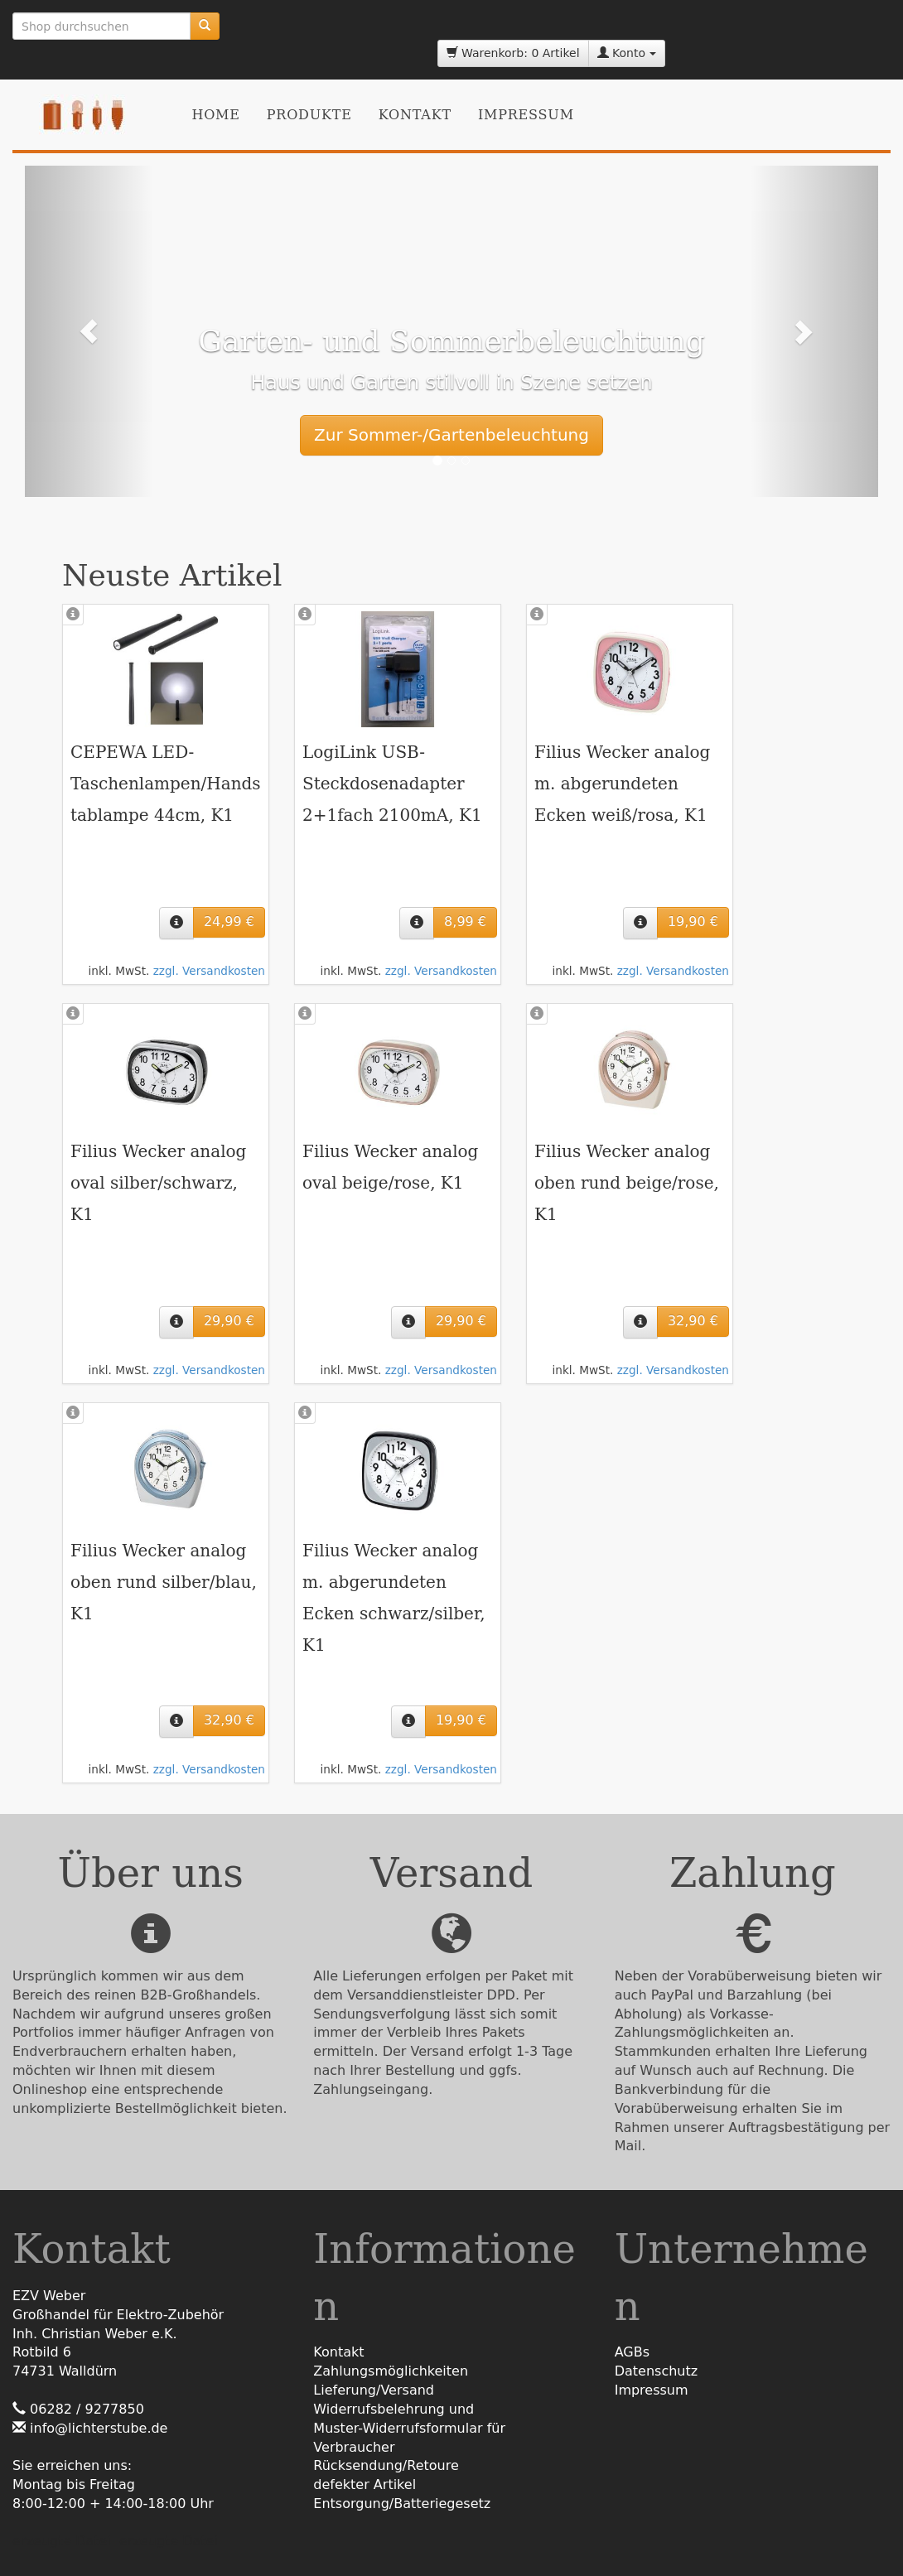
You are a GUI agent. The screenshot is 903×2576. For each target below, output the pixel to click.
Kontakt (415, 115)
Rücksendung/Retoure (385, 2465)
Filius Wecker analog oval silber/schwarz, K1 (158, 1182)
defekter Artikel (364, 2484)
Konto (626, 53)
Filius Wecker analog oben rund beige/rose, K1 (626, 1182)
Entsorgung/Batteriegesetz (401, 2503)
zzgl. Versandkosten (209, 970)
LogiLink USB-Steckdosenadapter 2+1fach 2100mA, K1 (392, 783)
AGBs (632, 2352)
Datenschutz (656, 2371)
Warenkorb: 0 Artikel (513, 53)
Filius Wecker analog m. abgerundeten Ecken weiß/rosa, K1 (622, 783)
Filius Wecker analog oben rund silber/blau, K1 (163, 1582)
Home (215, 115)
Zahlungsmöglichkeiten (390, 2371)
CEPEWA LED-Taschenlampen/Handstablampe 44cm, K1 (165, 783)
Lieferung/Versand (373, 2390)
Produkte (309, 115)
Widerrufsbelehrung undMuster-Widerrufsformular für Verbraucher (409, 2428)
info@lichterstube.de (98, 2428)
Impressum (526, 115)
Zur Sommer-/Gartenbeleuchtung (451, 435)
